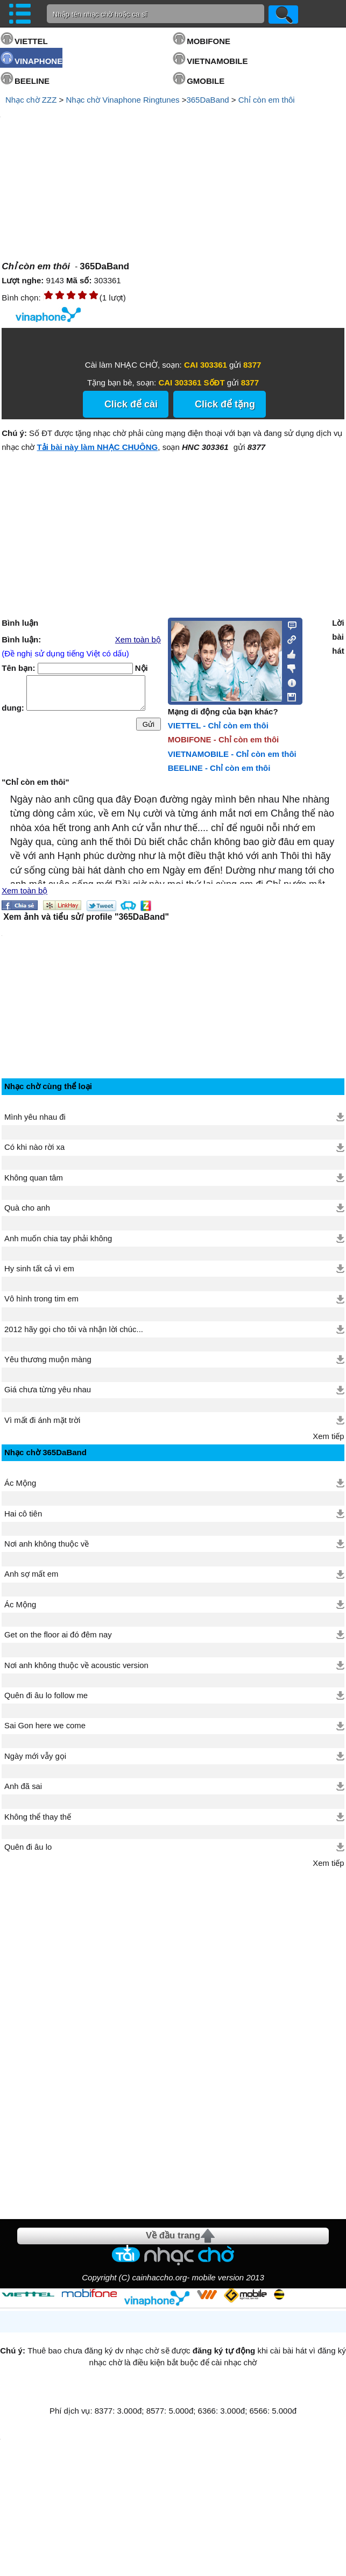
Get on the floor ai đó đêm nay (58, 1634)
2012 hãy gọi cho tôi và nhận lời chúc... (73, 1329)
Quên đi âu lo (28, 1847)
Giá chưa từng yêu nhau (47, 1389)
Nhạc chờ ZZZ (31, 99)
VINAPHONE (38, 61)
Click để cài (131, 404)
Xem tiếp (328, 1436)
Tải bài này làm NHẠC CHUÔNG (97, 447)
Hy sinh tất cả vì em (39, 1268)
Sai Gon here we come (45, 1725)
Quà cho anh (27, 1208)
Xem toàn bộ (138, 639)
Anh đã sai (23, 1786)
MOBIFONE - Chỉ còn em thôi (223, 739)
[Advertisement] (82, 2038)
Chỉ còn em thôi (266, 99)
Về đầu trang (173, 2235)
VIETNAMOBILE (217, 61)
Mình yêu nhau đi (35, 1117)
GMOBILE (205, 80)
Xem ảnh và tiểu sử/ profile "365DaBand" (86, 916)
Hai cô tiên (23, 1513)
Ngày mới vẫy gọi (35, 1756)
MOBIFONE (208, 41)
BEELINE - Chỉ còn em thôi (219, 767)
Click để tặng (225, 404)
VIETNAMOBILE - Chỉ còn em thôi (232, 754)
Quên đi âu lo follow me (46, 1695)
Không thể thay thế (37, 1817)
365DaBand (207, 99)
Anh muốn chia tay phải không (58, 1238)
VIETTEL (31, 41)
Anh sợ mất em (31, 1574)
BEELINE (32, 80)
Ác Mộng (20, 1483)
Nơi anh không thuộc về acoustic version (76, 1665)
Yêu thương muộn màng (47, 1359)
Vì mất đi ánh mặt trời (42, 1420)
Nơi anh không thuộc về (46, 1544)
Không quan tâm (33, 1177)
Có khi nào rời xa (34, 1147)
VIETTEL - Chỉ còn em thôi (218, 725)
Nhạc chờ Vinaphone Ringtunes (122, 99)
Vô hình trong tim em (41, 1298)
